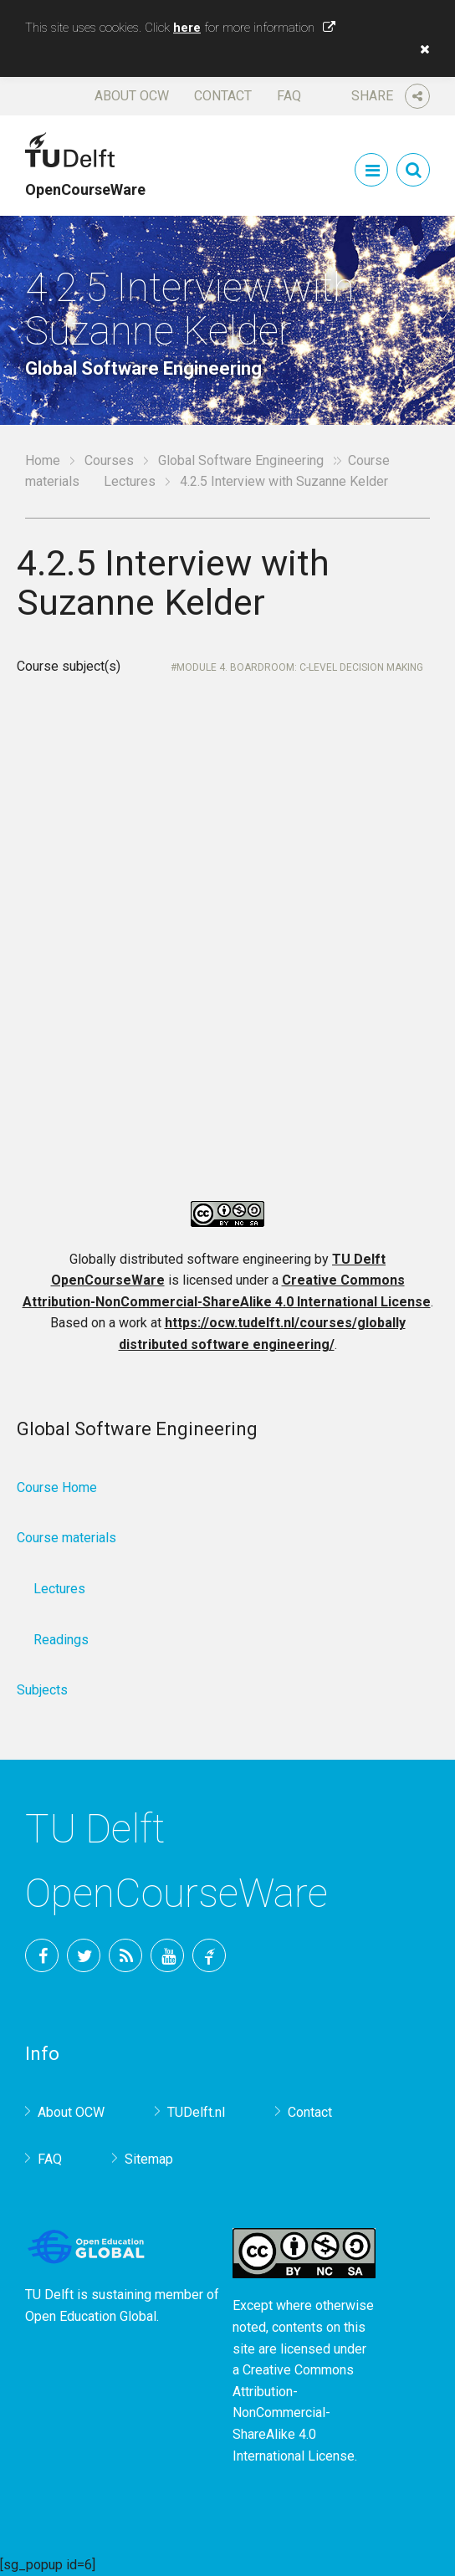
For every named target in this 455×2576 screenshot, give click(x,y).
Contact (223, 96)
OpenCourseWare (85, 181)
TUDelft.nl (196, 2112)
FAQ (289, 96)
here (187, 27)
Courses (109, 460)
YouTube (167, 1955)
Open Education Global (90, 2316)
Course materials (66, 1538)
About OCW (132, 96)
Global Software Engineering (241, 460)
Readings (61, 1640)
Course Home (57, 1487)
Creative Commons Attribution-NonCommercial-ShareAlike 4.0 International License (294, 2412)
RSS (125, 1955)
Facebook (42, 1955)
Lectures (130, 481)
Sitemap (149, 2159)
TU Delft (209, 1955)
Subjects (42, 1690)
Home (42, 460)
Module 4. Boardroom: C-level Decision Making (299, 667)
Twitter (83, 1955)
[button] (421, 49)
